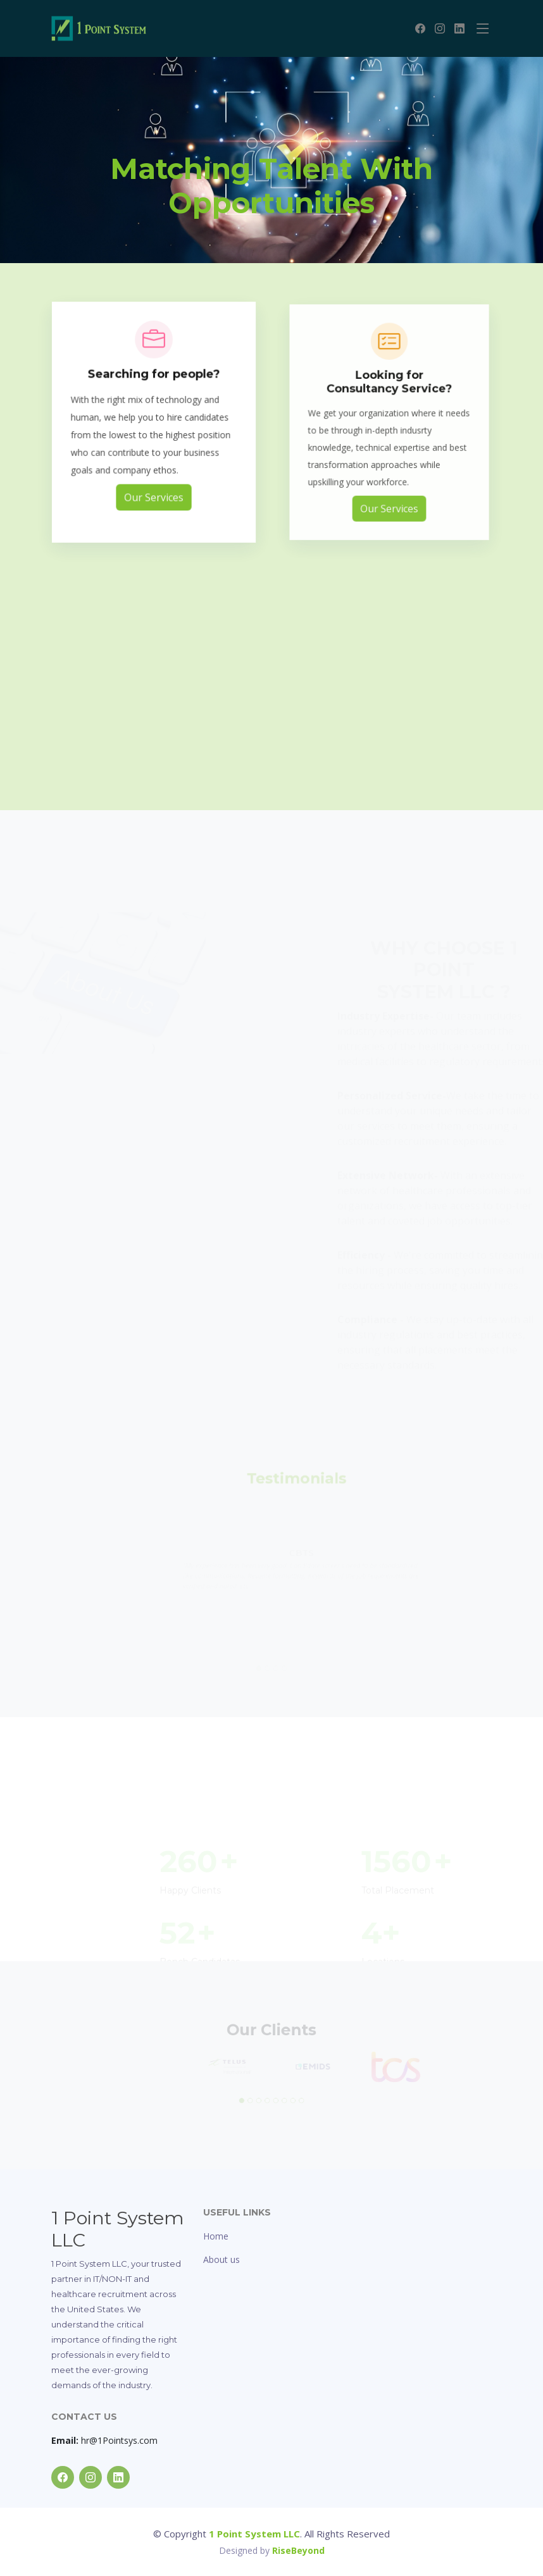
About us (221, 2259)
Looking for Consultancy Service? (389, 397)
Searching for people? (154, 389)
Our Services (153, 498)
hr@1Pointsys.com (104, 2440)
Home (215, 2236)
